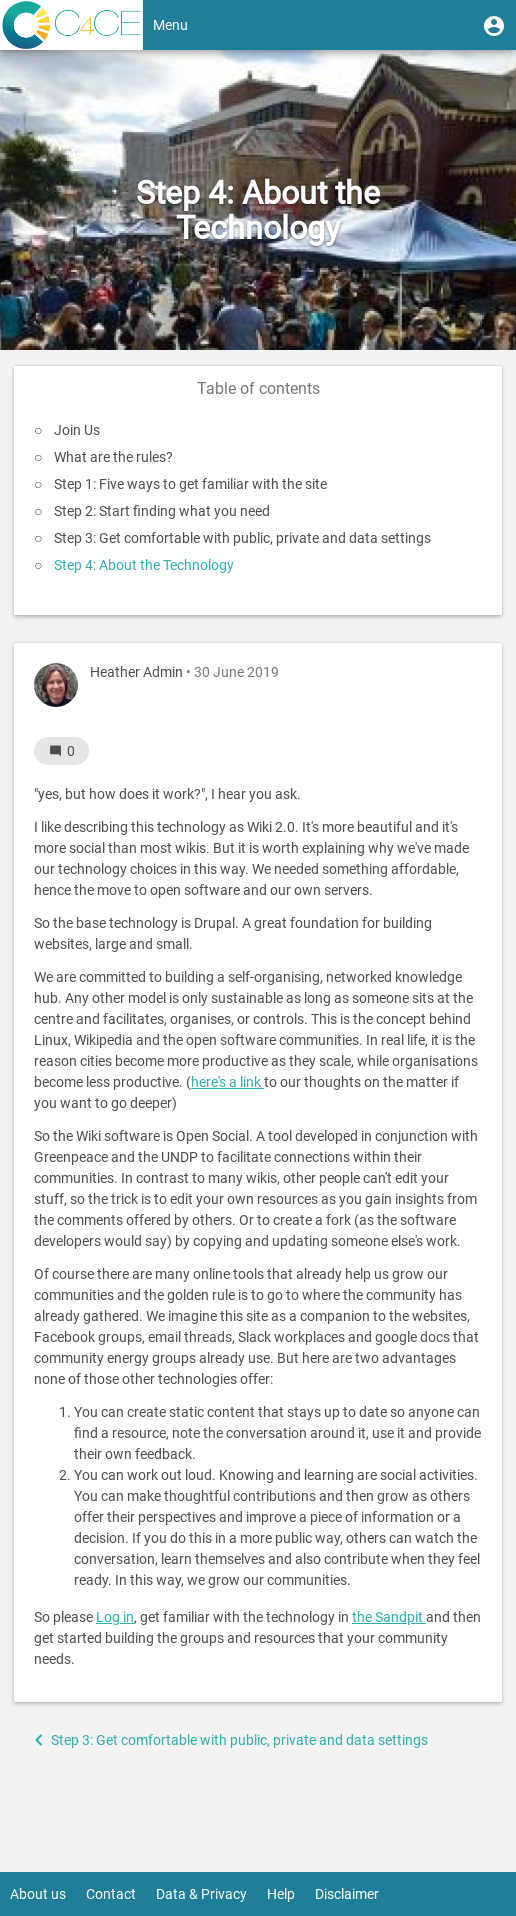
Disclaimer (347, 1894)
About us (38, 1894)
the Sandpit (389, 1617)
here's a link (227, 1082)
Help (281, 1894)
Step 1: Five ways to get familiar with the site (190, 484)
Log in (115, 1617)
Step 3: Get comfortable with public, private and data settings (242, 538)
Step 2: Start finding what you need (162, 511)
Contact (111, 1894)
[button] (494, 25)
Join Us (77, 430)
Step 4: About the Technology (144, 565)
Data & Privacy (201, 1894)
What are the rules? (113, 457)
